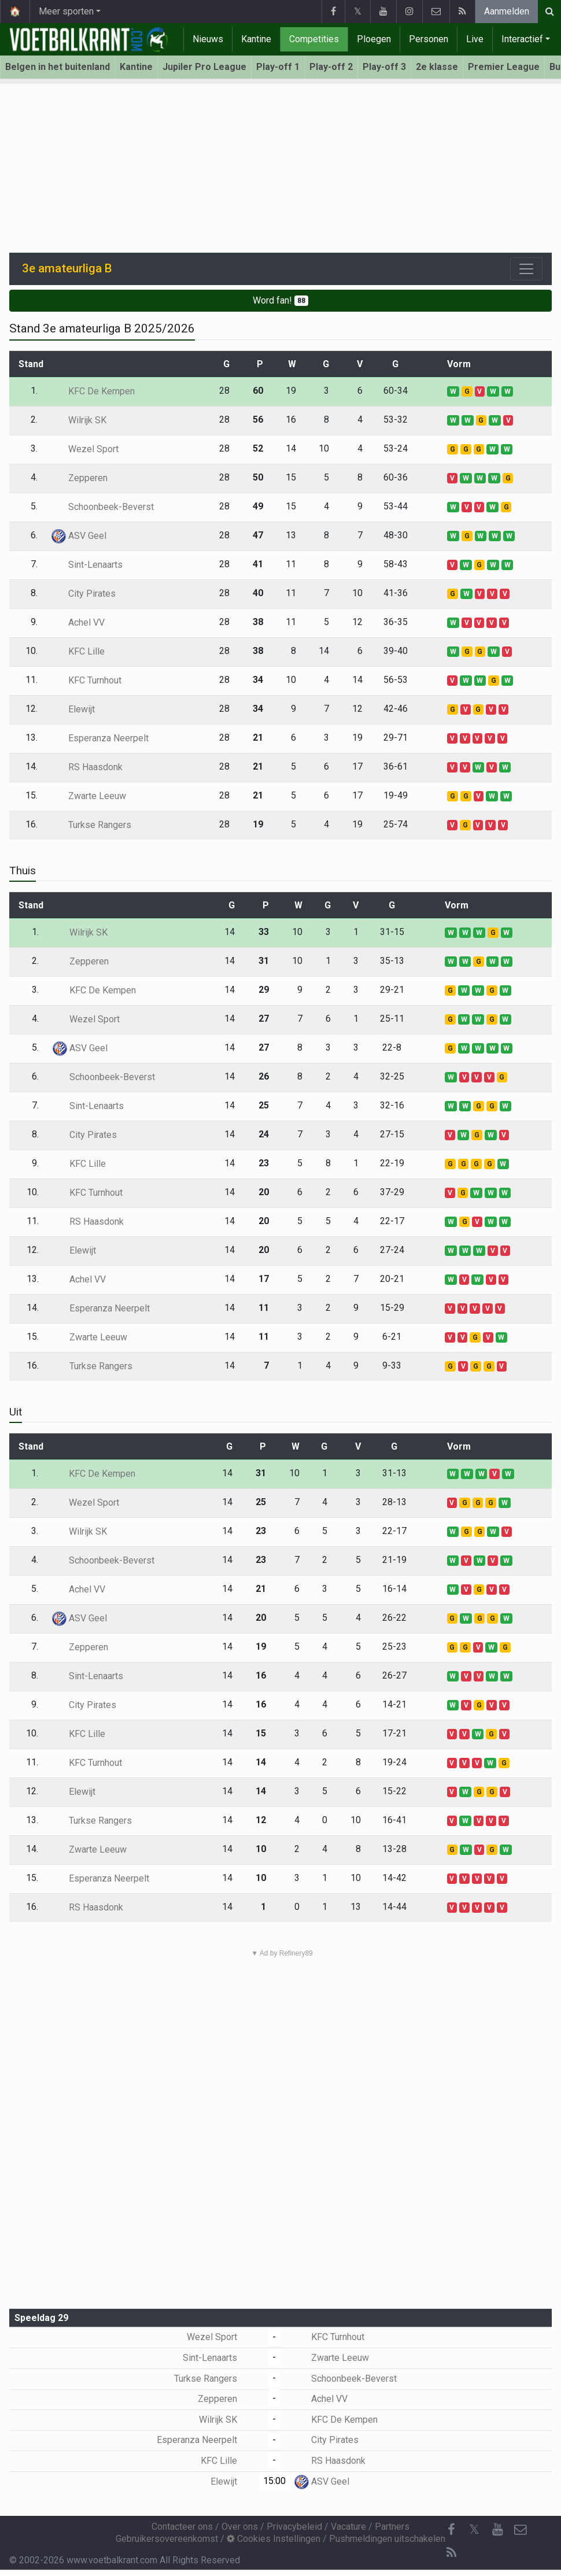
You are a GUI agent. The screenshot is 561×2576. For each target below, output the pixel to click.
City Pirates (83, 593)
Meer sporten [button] (66, 11)
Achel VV (78, 622)
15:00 (274, 2480)
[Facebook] (451, 2529)
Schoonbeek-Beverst (102, 506)
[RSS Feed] (451, 2552)
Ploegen (374, 39)
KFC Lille (78, 651)
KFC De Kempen (93, 391)
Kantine (256, 39)
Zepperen (79, 477)
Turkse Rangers (91, 824)
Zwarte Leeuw (88, 795)
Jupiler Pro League (204, 66)
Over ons (240, 2526)
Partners (392, 2526)
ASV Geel (78, 535)
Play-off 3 (384, 66)
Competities (314, 39)
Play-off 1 (278, 66)
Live (475, 39)
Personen (428, 39)
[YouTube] (497, 2529)
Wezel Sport (85, 448)
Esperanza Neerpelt (100, 738)
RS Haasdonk (87, 767)
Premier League (504, 66)
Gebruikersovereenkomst (167, 2538)
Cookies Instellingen (273, 2538)
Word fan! (280, 300)
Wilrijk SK (78, 420)
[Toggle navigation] (526, 268)
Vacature (348, 2526)
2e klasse (437, 66)
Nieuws (208, 39)
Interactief (522, 39)
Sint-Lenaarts (87, 564)
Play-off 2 (331, 66)
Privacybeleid (294, 2526)
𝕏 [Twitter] (474, 2529)
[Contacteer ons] (520, 2529)
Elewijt (73, 709)
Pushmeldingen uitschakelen (387, 2538)
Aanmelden (506, 11)
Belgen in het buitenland (57, 66)
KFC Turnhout (86, 680)
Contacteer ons (182, 2526)
